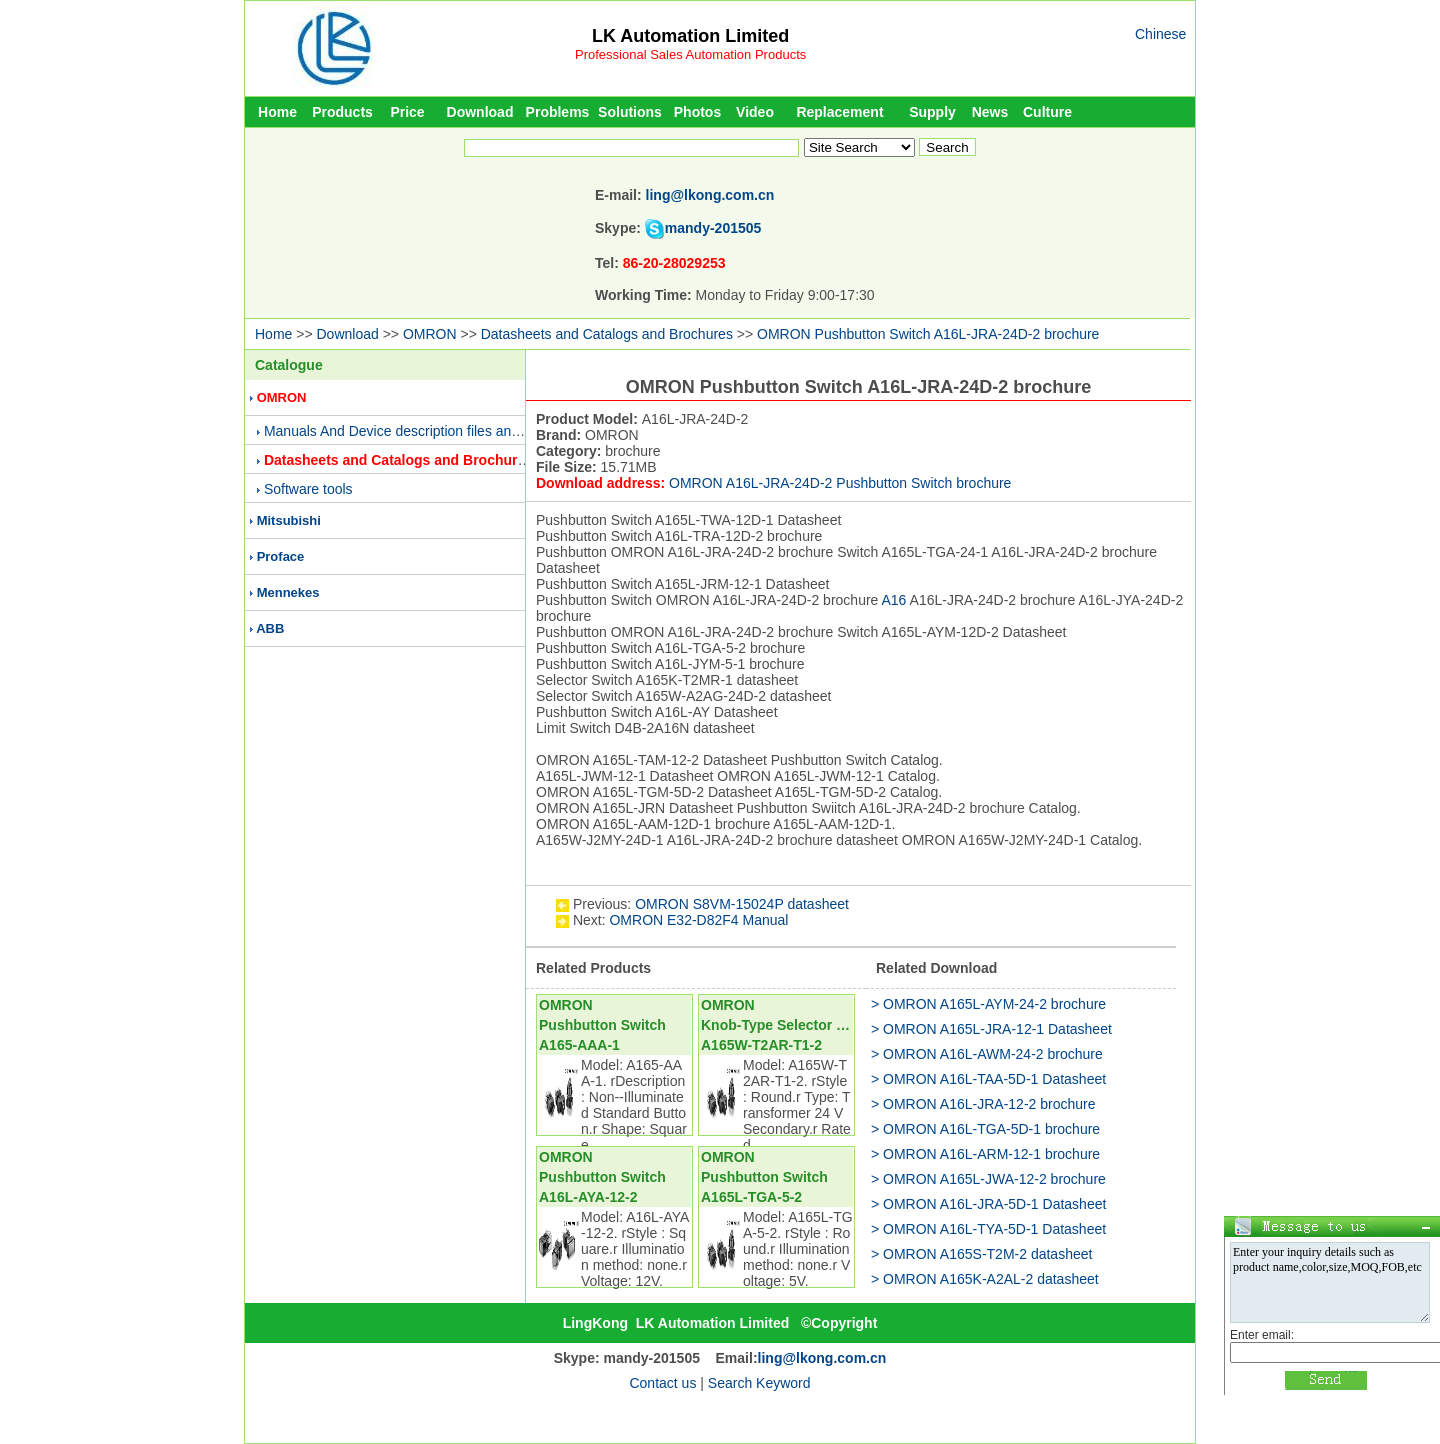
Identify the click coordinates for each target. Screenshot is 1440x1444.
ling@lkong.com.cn (710, 195)
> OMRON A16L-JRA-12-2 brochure (983, 1104)
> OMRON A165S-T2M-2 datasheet (981, 1254)
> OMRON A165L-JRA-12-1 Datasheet (991, 1029)
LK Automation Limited (690, 36)
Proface (281, 556)
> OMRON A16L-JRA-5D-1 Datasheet (988, 1204)
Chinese (1160, 34)
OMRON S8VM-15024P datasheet (742, 904)
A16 (894, 600)
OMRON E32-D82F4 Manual (698, 920)
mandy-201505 (713, 228)
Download (480, 112)
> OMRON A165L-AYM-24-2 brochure (988, 1004)
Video (755, 112)
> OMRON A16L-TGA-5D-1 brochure (985, 1129)
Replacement (839, 112)
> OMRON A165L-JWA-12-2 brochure (988, 1179)
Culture (1047, 112)
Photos (697, 112)
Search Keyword (759, 1383)
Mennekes (288, 592)
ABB (270, 628)
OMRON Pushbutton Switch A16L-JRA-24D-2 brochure (928, 334)
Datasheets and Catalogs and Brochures (607, 334)
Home (277, 112)
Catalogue (289, 365)
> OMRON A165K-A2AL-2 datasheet (985, 1279)
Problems (558, 112)
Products (342, 112)
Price (407, 112)
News (990, 112)
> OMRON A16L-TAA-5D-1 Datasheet (988, 1079)
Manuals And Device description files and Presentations (436, 431)
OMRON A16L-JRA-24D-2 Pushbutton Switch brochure (840, 483)
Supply (932, 112)
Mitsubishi (289, 520)
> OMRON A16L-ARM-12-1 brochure (985, 1154)
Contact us (662, 1383)
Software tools (308, 489)
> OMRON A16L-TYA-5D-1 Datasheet (988, 1229)
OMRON (430, 334)
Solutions (630, 112)
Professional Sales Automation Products (690, 54)
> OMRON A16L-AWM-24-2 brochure (987, 1054)
